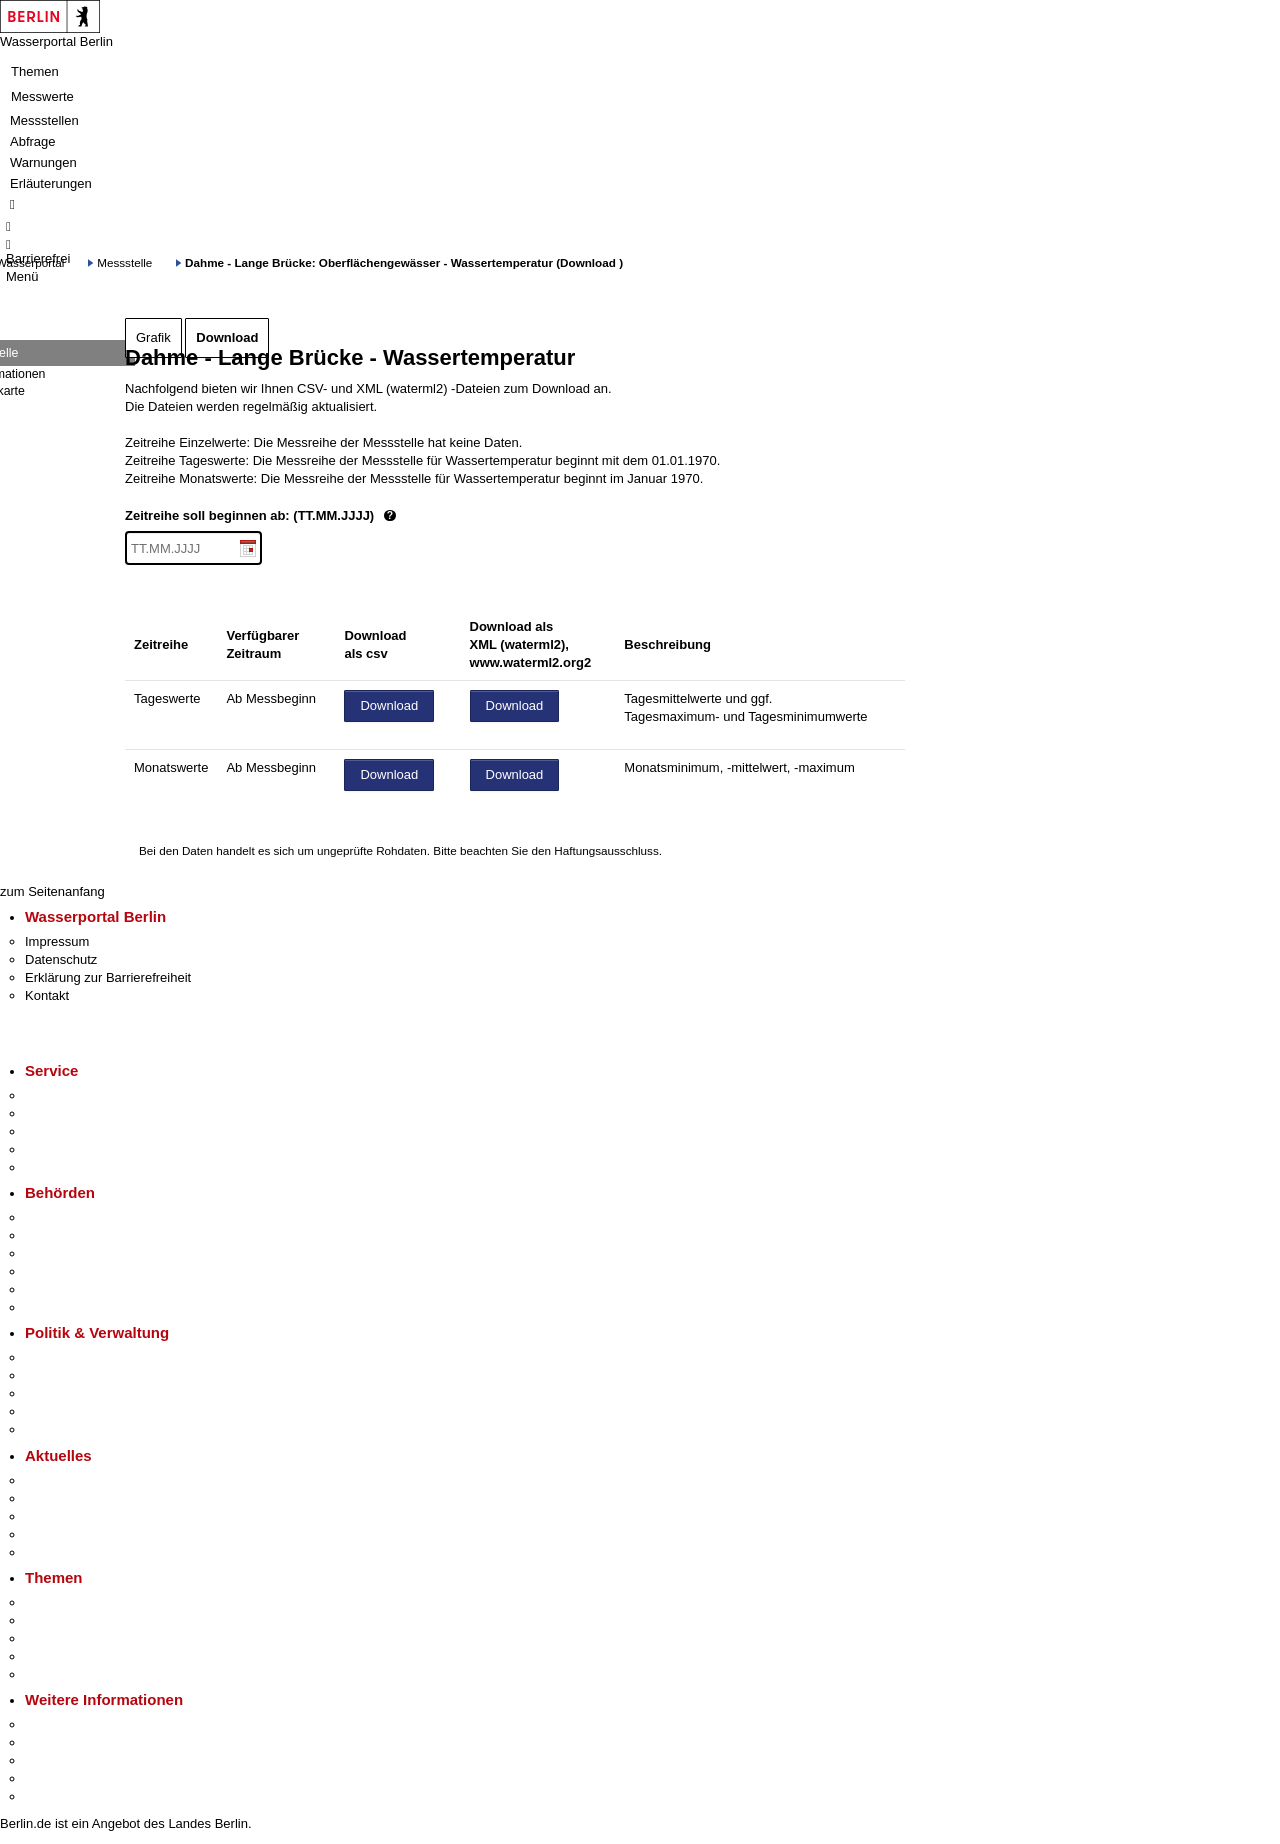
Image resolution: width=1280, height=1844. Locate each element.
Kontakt (47, 995)
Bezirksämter (63, 1253)
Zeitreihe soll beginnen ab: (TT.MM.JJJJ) (328, 516)
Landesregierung (74, 1357)
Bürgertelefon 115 (76, 1131)
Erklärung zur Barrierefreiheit (108, 977)
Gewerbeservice (72, 1167)
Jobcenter (53, 1289)
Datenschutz (61, 959)
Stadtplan (52, 1796)
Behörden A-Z (65, 1217)
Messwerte (42, 96)
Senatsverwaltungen (84, 1235)
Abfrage (33, 141)
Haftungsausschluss (606, 850)
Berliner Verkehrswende (94, 1620)
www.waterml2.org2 (531, 662)
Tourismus (54, 1742)
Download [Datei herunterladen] (389, 705)
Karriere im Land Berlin (91, 1375)
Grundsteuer (61, 1674)
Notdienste (56, 1149)
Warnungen (43, 162)
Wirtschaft (54, 1760)
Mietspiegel (58, 1656)
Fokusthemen (64, 1602)
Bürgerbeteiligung (76, 1393)
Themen (35, 71)
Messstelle (124, 262)
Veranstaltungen (72, 1516)
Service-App (60, 1095)
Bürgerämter (61, 1271)
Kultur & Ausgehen (79, 1724)
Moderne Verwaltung (84, 1638)
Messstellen (44, 120)
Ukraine (47, 1534)
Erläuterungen (51, 183)
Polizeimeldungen (76, 1498)
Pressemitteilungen (80, 1480)
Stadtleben (56, 1778)
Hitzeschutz (58, 1552)
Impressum (57, 941)
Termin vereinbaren (80, 1113)
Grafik (153, 337)
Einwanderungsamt (80, 1307)
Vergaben (53, 1429)
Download (227, 337)
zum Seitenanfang (52, 891)
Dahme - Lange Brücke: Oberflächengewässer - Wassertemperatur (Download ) (404, 262)
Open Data (56, 1411)
